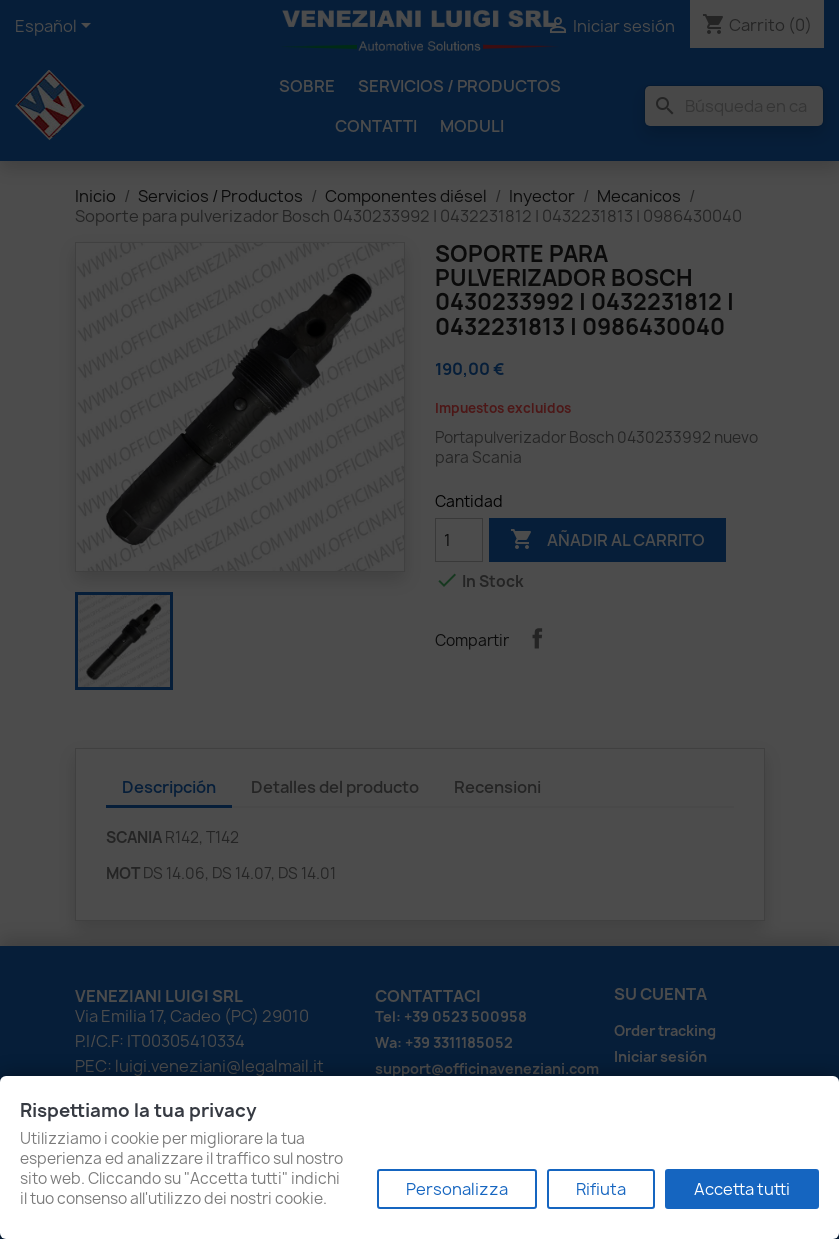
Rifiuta (601, 1189)
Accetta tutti (742, 1189)
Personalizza (457, 1189)
